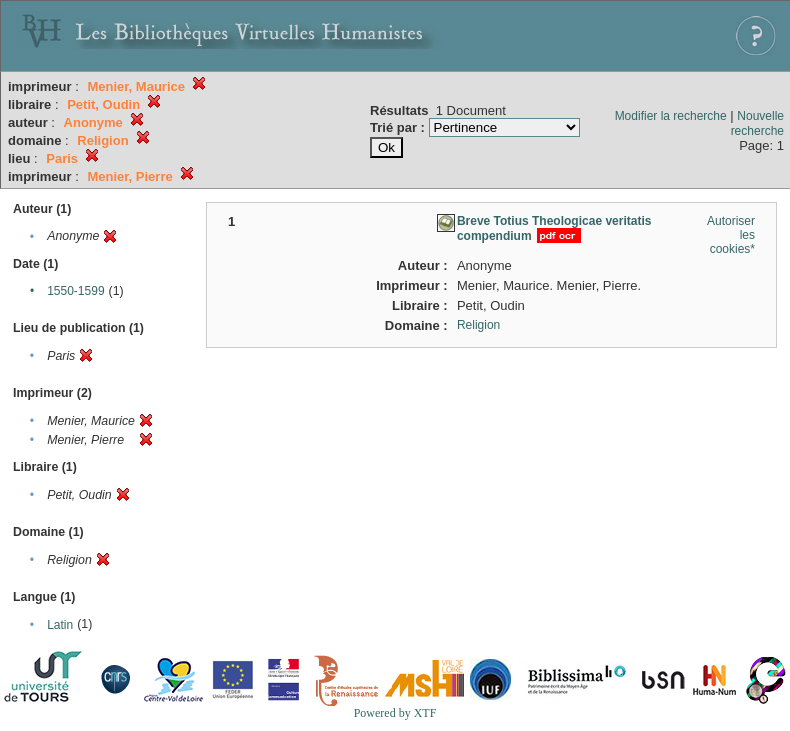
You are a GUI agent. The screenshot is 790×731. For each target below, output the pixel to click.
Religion (478, 325)
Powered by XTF (395, 713)
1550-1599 (75, 291)
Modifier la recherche (671, 116)
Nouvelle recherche (757, 123)
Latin (60, 625)
